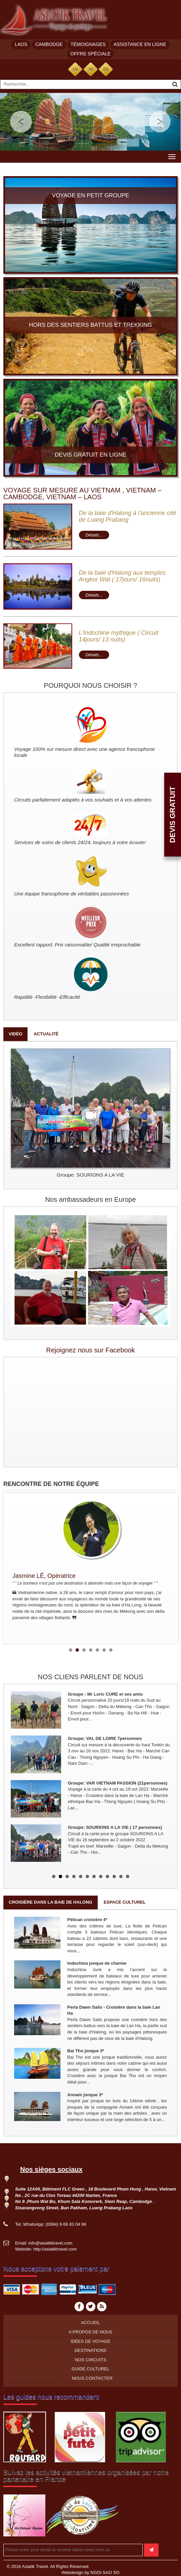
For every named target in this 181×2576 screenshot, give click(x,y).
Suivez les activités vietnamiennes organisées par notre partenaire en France (86, 2476)
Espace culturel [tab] (125, 1902)
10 (114, 1876)
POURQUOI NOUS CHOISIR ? (90, 685)
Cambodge (49, 44)
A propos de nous (90, 2331)
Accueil (90, 2322)
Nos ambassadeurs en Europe (90, 1199)
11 (121, 1876)
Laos (21, 44)
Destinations (90, 2350)
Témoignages (88, 44)
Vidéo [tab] (15, 1033)
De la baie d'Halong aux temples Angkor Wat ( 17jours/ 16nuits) (122, 576)
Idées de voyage (90, 2341)
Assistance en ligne (140, 44)
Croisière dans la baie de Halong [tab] (50, 1902)
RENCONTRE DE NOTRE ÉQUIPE (51, 1484)
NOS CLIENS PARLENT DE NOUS (90, 1677)
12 (127, 1876)
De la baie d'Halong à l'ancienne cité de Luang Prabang (127, 516)
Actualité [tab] (46, 1033)
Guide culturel (90, 2368)
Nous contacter (92, 2378)
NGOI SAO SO (105, 2572)
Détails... (94, 534)
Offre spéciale (91, 53)
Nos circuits (90, 2359)
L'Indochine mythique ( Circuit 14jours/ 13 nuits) (119, 636)
